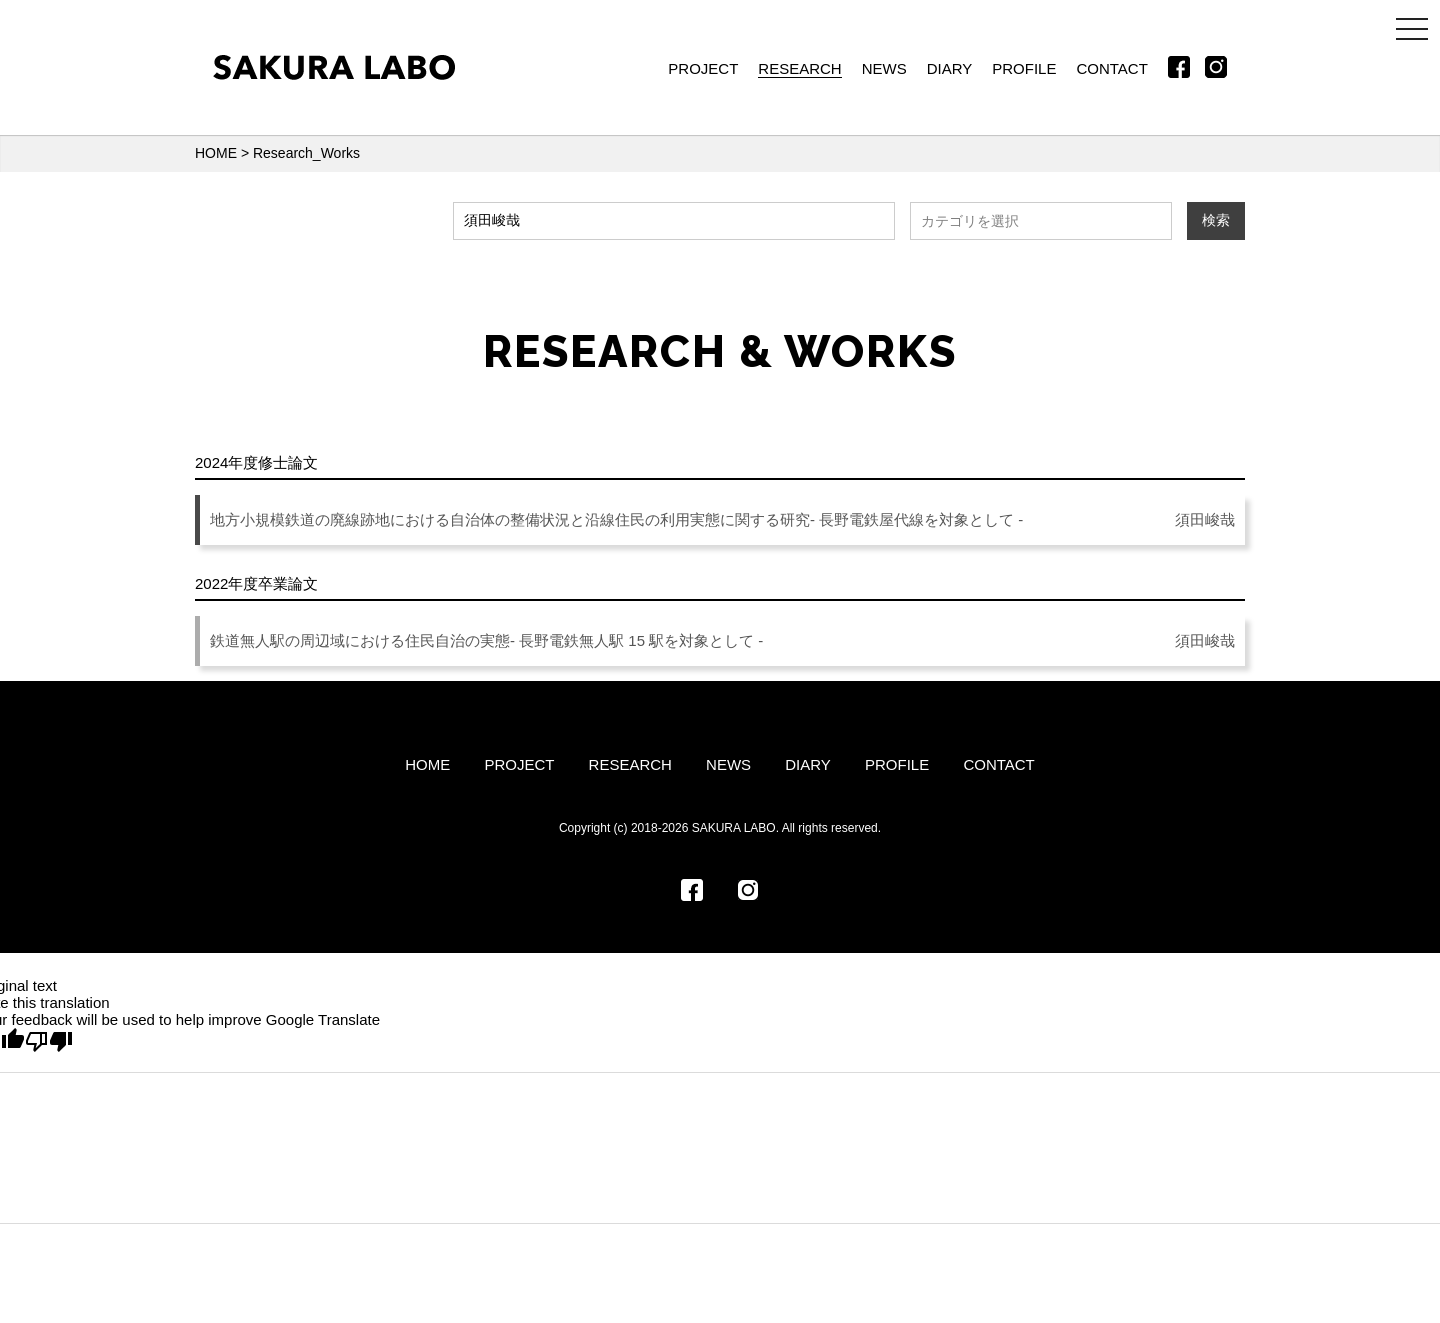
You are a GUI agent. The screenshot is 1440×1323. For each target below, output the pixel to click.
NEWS (884, 68)
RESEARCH (799, 68)
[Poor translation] (49, 1041)
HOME (216, 153)
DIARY (950, 68)
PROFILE (1024, 68)
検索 (1216, 220)
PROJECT (703, 68)
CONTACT (1111, 68)
